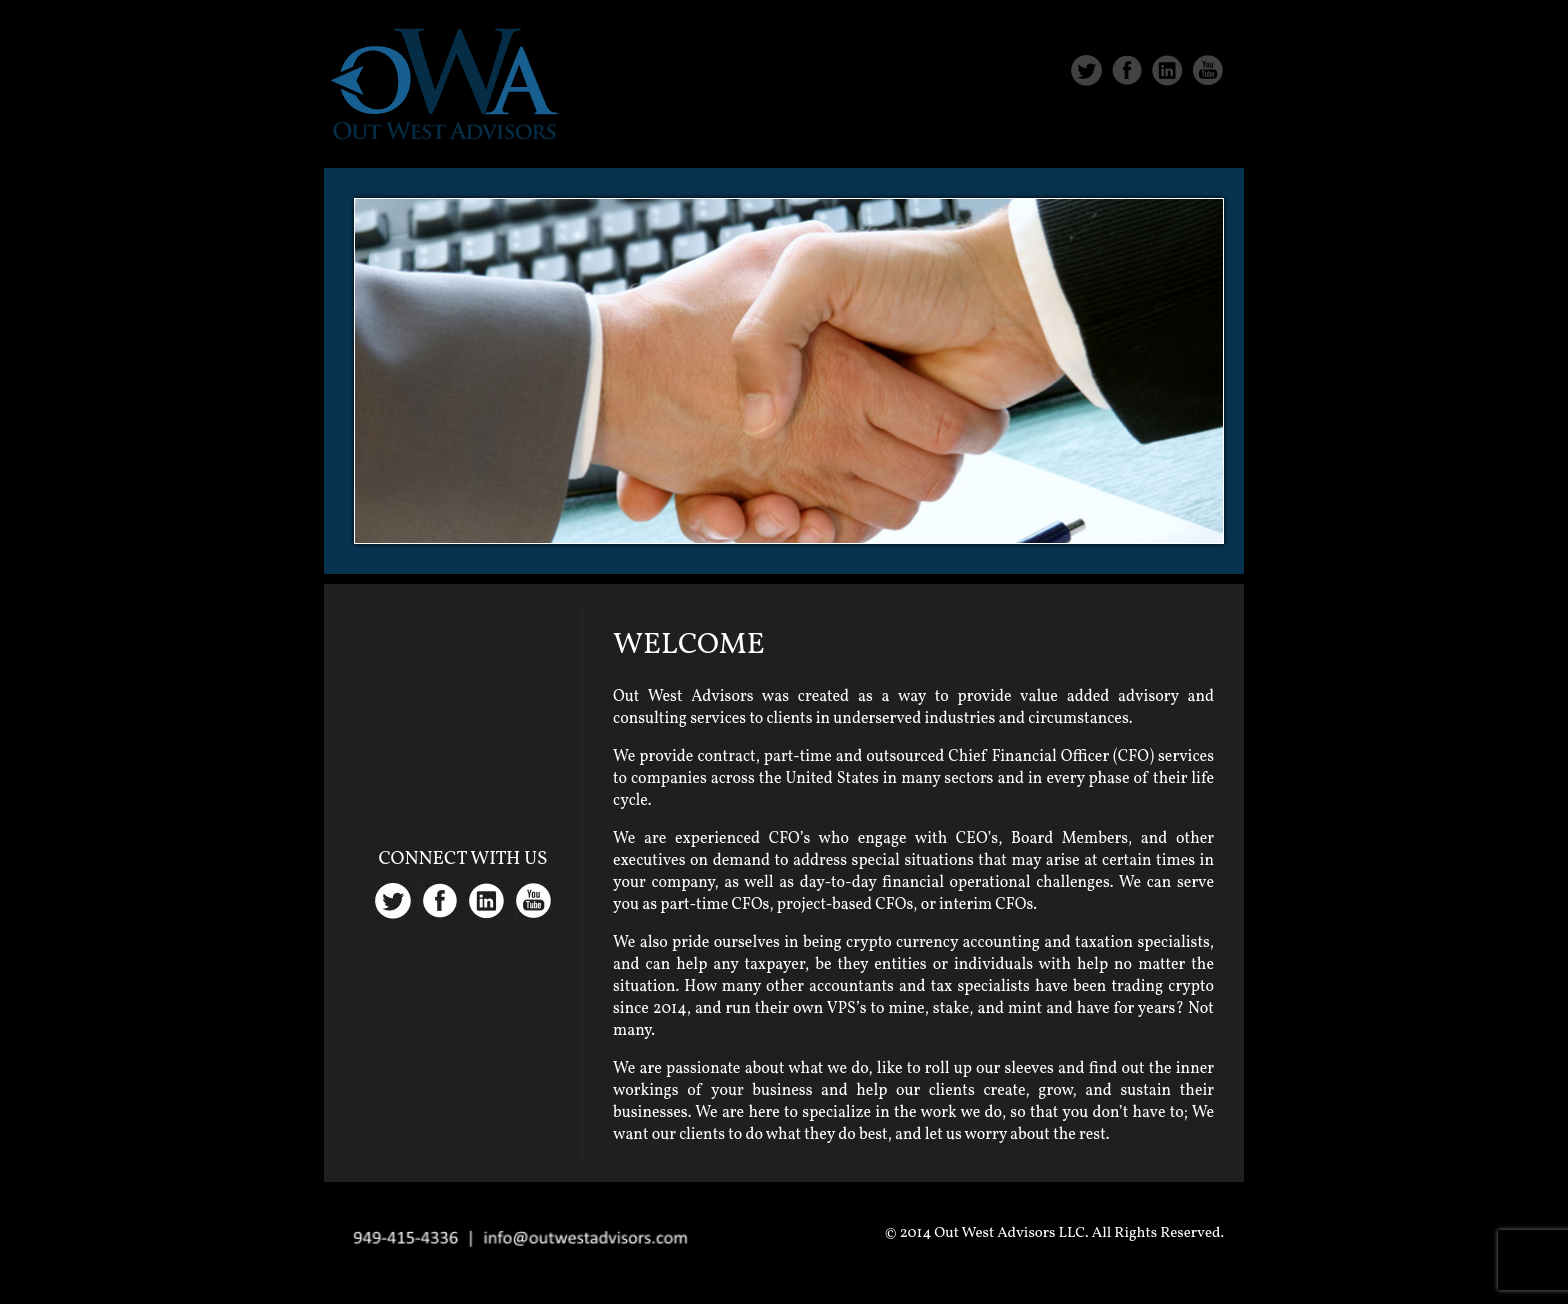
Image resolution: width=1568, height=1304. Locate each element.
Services (1052, 132)
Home (835, 132)
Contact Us (1176, 132)
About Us (937, 132)
